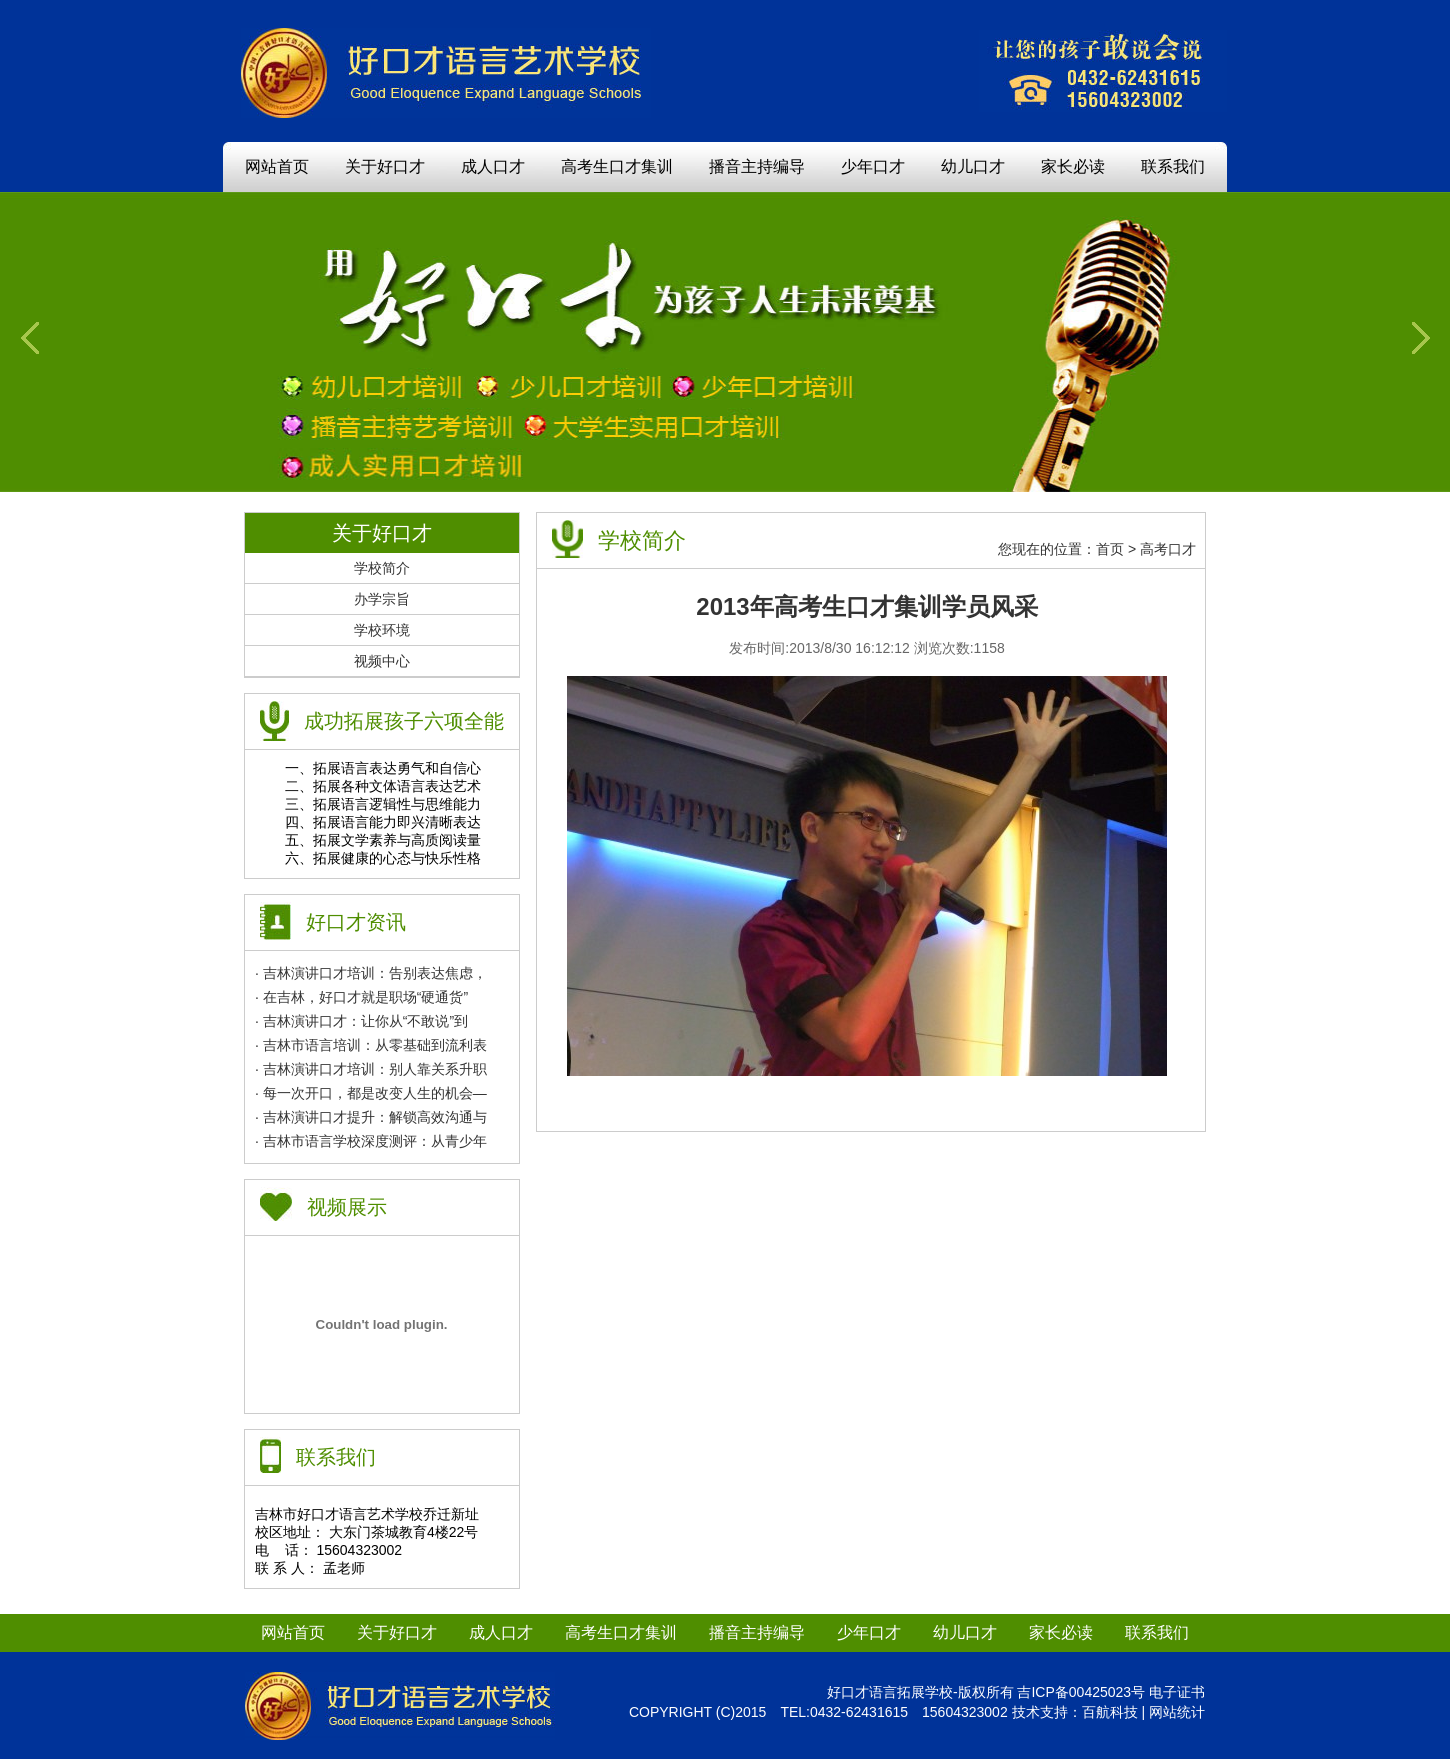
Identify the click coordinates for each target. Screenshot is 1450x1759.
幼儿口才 (973, 166)
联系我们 (1173, 166)
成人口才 (493, 166)
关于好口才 (385, 166)
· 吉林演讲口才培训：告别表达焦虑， (371, 973)
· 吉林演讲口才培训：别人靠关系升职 (371, 1069)
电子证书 (1177, 1692)
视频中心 (382, 661)
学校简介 (382, 568)
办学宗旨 (382, 599)
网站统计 (1177, 1712)
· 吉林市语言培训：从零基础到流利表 (371, 1045)
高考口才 (1168, 549)
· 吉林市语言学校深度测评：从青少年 (371, 1141)
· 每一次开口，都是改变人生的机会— (371, 1093)
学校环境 (382, 630)
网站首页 (277, 166)
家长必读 (1073, 166)
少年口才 (873, 166)
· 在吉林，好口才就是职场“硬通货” (361, 997)
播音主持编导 (757, 166)
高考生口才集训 (617, 166)
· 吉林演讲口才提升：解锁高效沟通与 (371, 1117)
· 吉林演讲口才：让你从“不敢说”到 (361, 1021)
